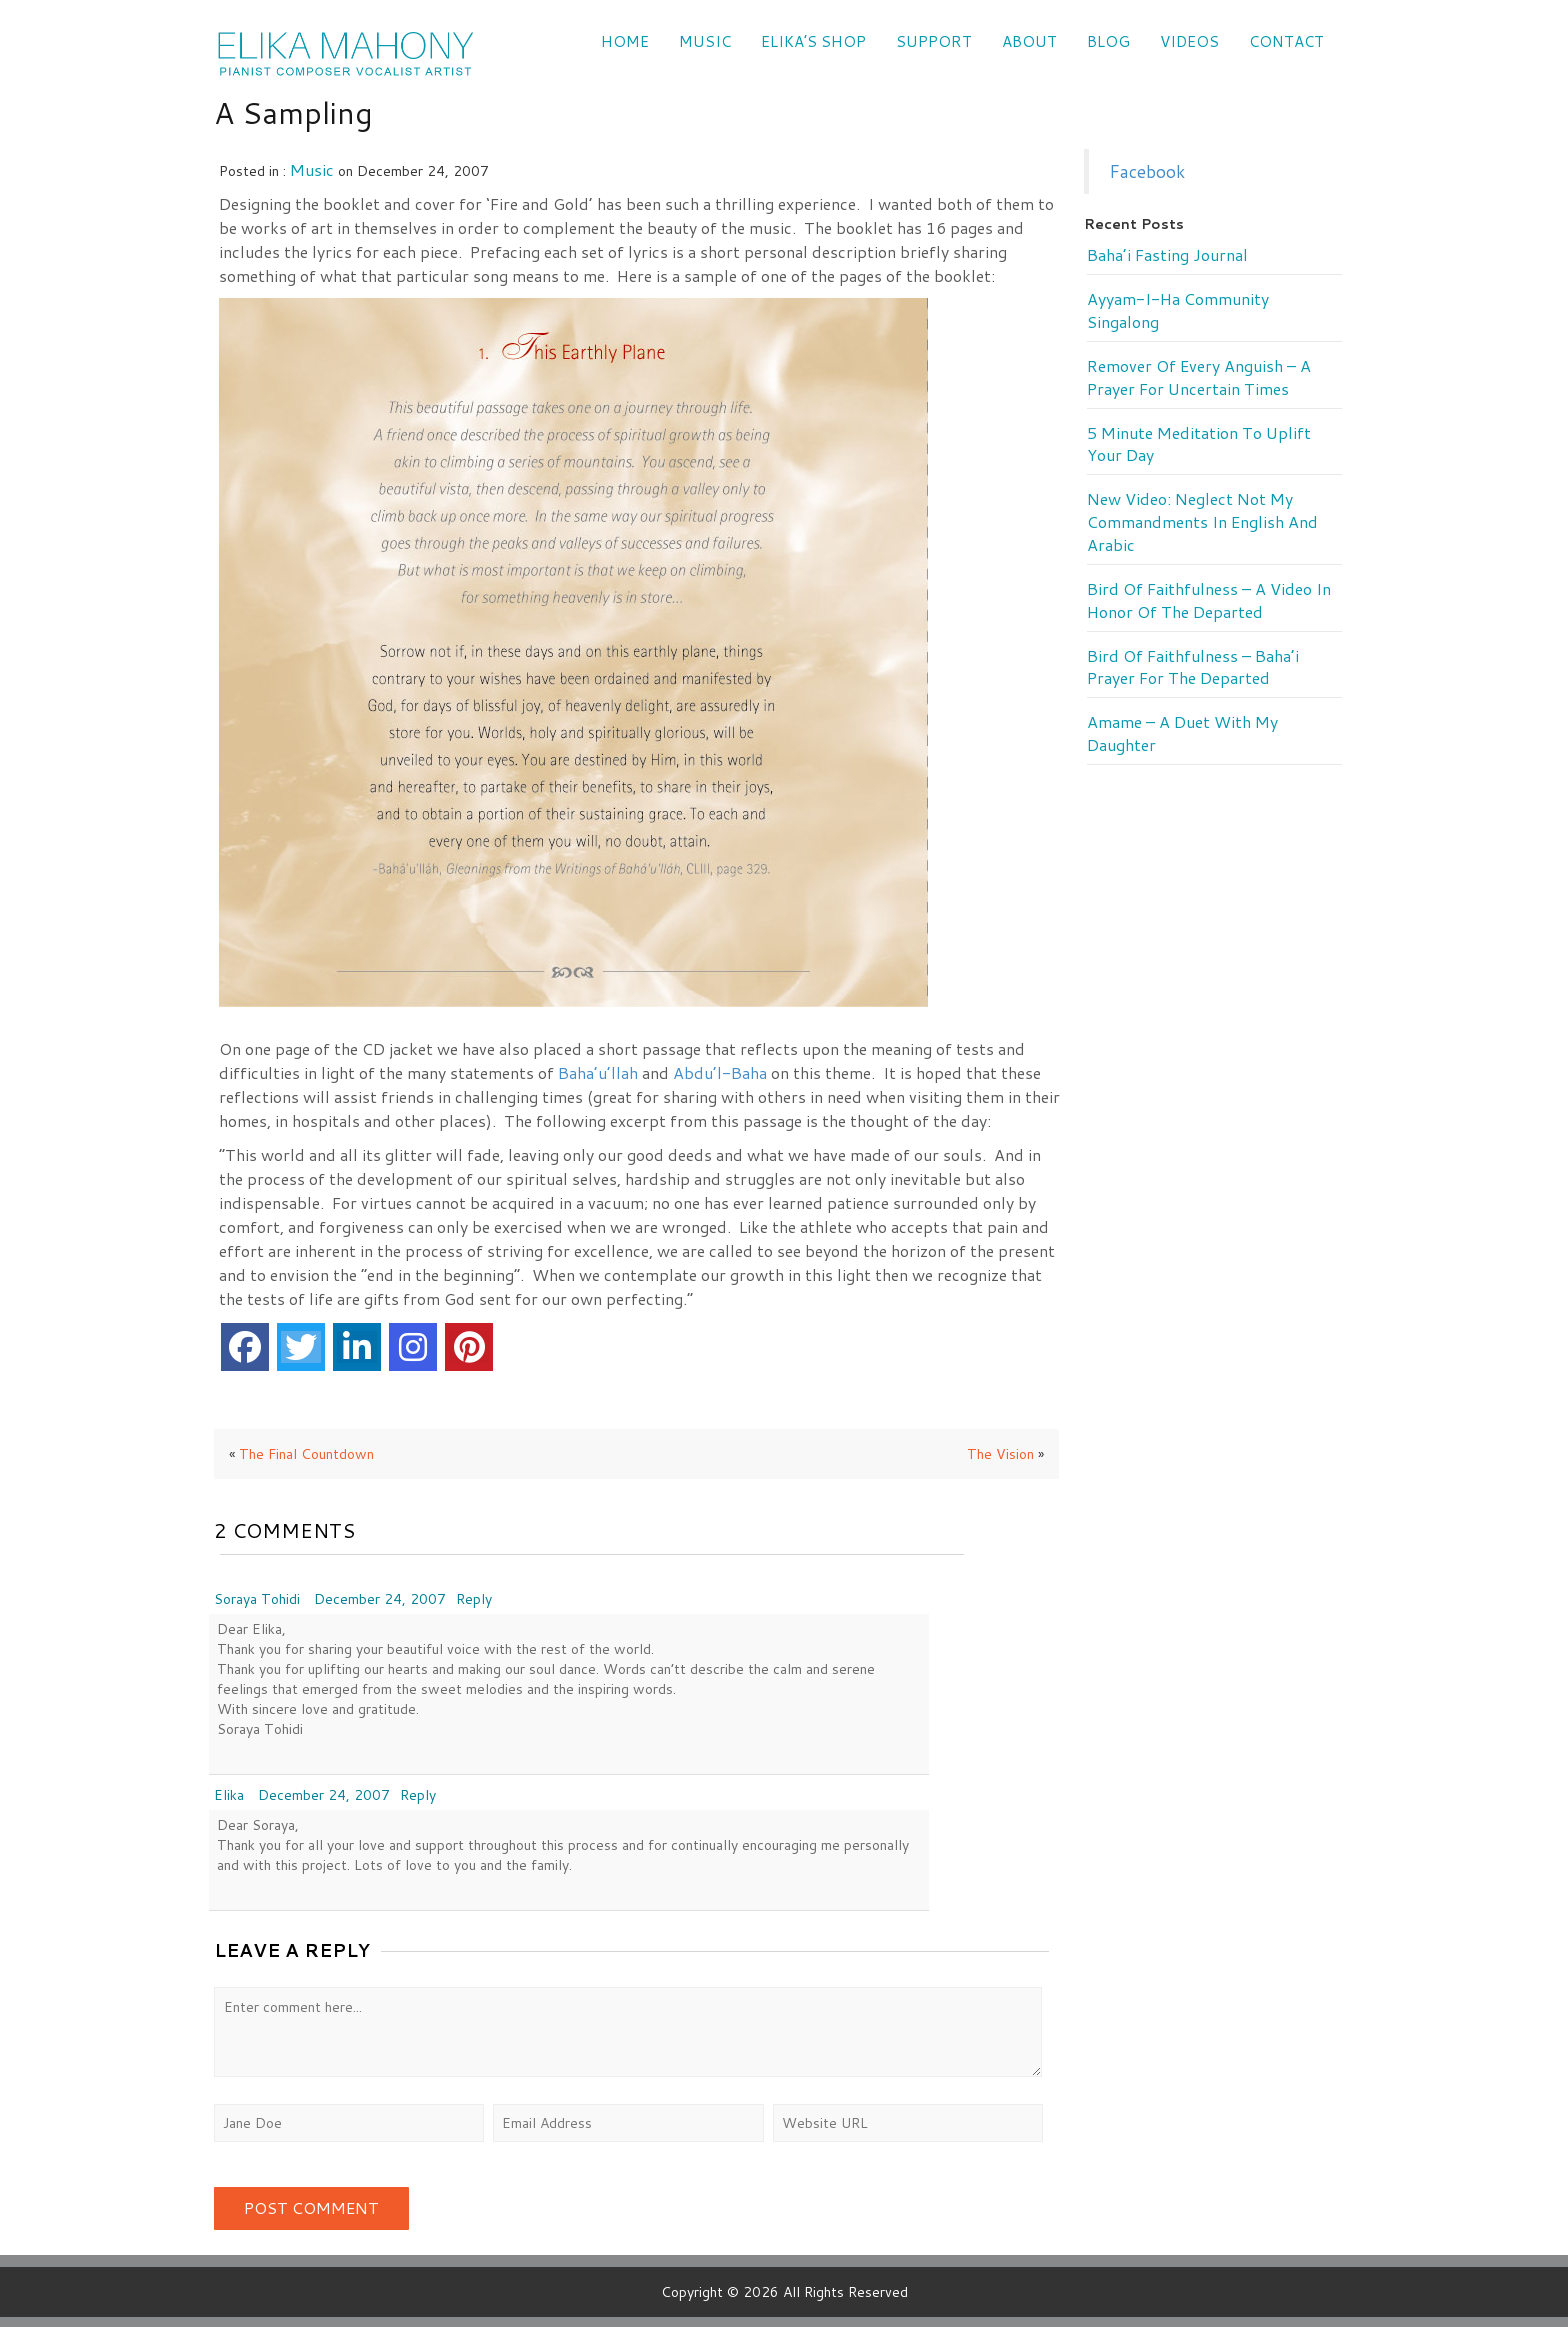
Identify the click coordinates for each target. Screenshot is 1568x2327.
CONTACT (1286, 41)
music (312, 169)
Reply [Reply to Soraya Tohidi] (474, 1599)
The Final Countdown (306, 1454)
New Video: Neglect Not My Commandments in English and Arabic (1202, 522)
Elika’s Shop (813, 41)
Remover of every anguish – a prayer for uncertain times (1199, 377)
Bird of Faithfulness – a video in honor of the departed (1209, 600)
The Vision (1000, 1454)
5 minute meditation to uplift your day (1199, 444)
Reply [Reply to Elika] (418, 1795)
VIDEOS (1189, 41)
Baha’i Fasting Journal (1167, 255)
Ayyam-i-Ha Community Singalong (1178, 310)
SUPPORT (934, 41)
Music (705, 41)
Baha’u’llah (598, 1072)
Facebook (1147, 171)
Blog (1108, 41)
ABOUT (1029, 41)
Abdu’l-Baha (720, 1072)
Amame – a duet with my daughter (1182, 733)
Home (625, 41)
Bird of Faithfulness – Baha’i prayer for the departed (1193, 667)
